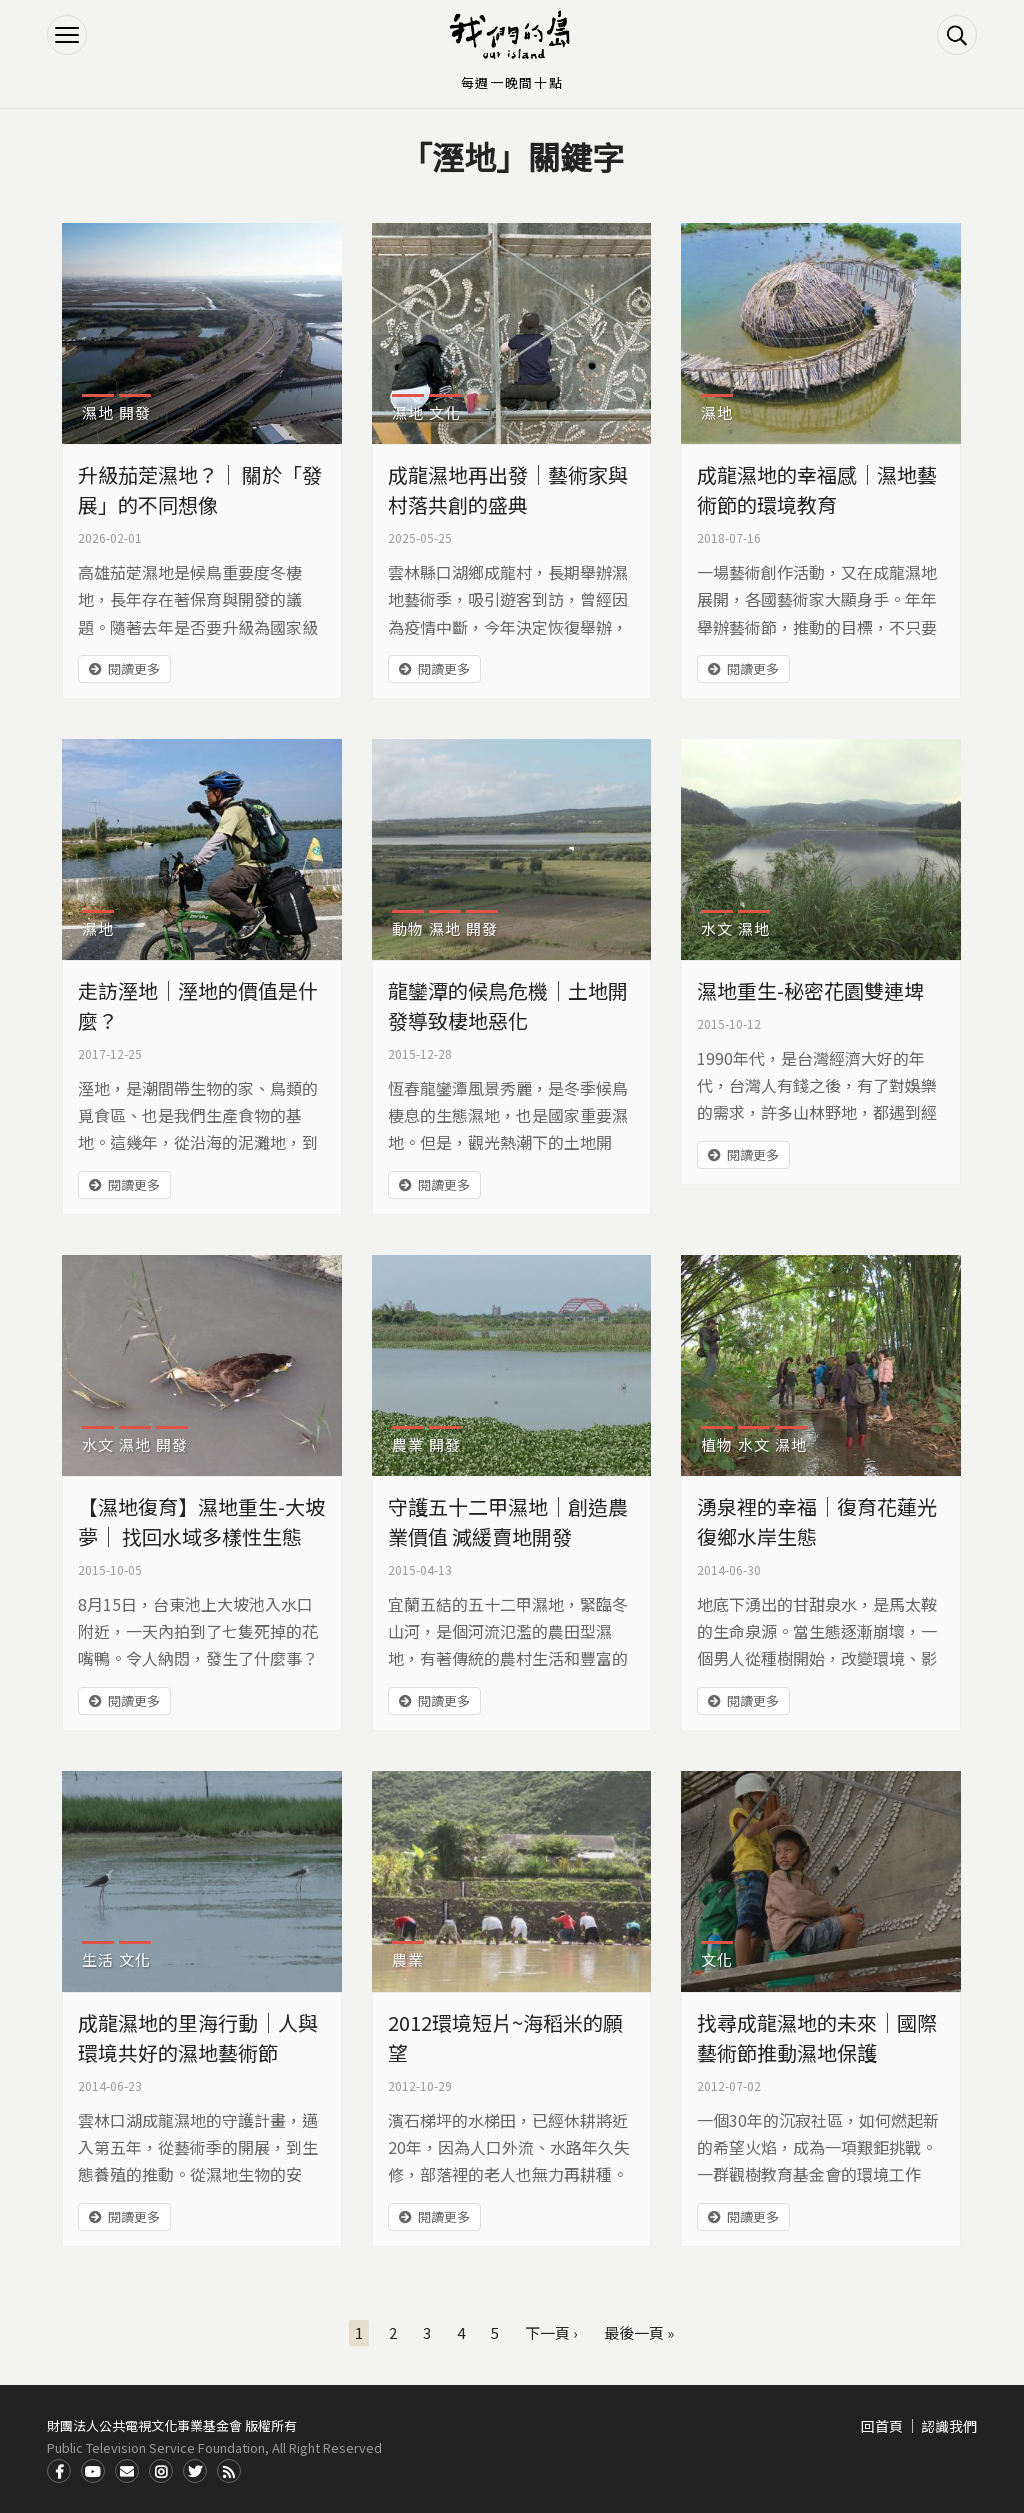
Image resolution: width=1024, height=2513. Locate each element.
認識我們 (949, 2426)
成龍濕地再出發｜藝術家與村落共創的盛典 (508, 489)
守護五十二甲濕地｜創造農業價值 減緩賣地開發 (508, 1521)
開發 (135, 412)
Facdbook (59, 2471)
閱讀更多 (134, 668)
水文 (717, 928)
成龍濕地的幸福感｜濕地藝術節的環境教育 (817, 489)
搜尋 (957, 35)
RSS (229, 2471)
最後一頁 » (639, 2332)
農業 (408, 1444)
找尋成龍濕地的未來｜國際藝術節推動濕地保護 (817, 2037)
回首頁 (882, 2426)
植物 (717, 1444)
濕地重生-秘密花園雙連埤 (810, 990)
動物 (408, 928)
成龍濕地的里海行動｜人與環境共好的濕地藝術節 (198, 2037)
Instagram (161, 2471)
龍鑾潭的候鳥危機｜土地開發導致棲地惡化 (508, 1005)
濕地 (98, 412)
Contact (127, 2471)
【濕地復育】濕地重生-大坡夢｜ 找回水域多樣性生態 (201, 1521)
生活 (98, 1959)
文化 (445, 412)
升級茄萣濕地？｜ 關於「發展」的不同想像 (200, 489)
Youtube (93, 2471)
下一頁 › (551, 2332)
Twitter (195, 2471)
